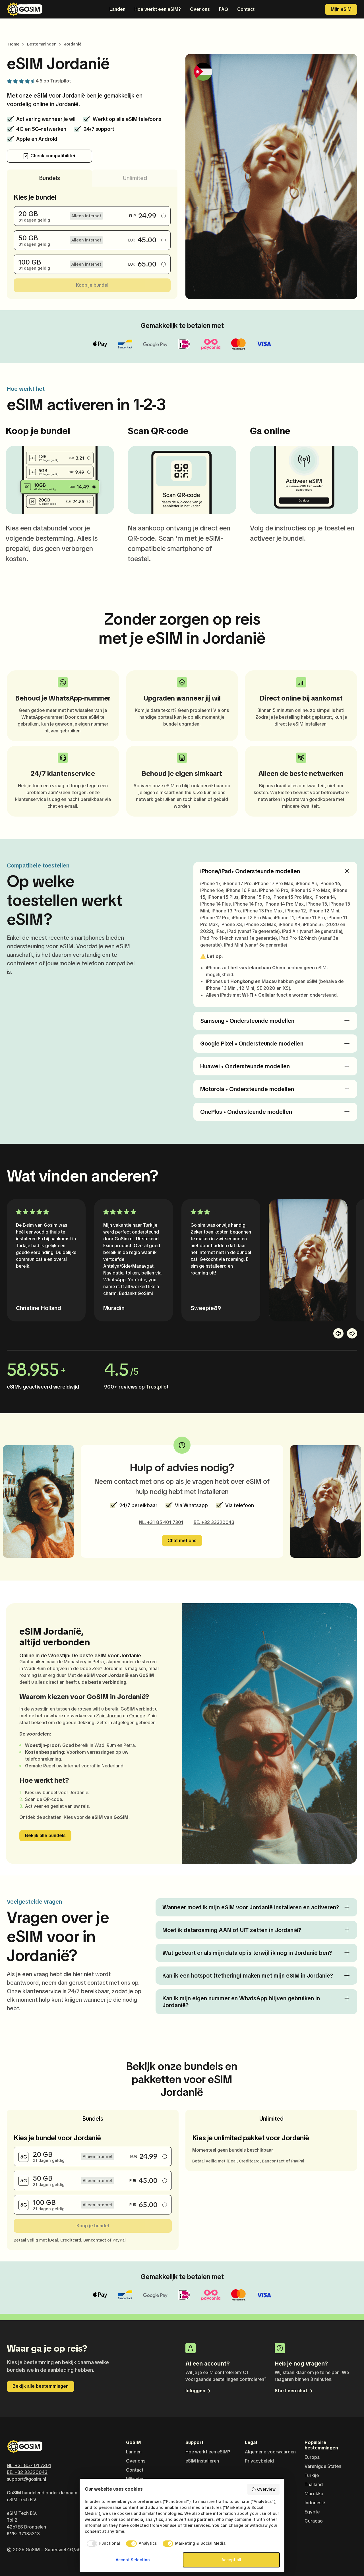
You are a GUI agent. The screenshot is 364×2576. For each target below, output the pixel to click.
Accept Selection (133, 2559)
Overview (263, 2489)
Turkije (312, 2475)
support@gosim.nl (26, 2479)
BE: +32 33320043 (214, 1522)
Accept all (231, 2559)
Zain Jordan (109, 1716)
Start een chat (294, 2391)
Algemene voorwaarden (270, 2452)
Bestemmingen (42, 44)
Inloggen (198, 2391)
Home (14, 44)
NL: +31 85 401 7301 (161, 1522)
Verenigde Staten (323, 2466)
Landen (117, 9)
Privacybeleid (259, 2461)
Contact (246, 9)
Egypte (312, 2512)
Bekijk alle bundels (45, 1835)
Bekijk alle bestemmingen (41, 2386)
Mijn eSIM (341, 9)
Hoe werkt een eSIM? (158, 9)
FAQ (223, 9)
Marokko (314, 2494)
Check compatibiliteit (49, 156)
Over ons (200, 9)
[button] (338, 1333)
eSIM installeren (202, 2461)
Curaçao (314, 2521)
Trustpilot (60, 81)
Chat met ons (182, 1541)
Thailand (314, 2485)
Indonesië (315, 2503)
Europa (312, 2457)
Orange (137, 1716)
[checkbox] (102, 2543)
